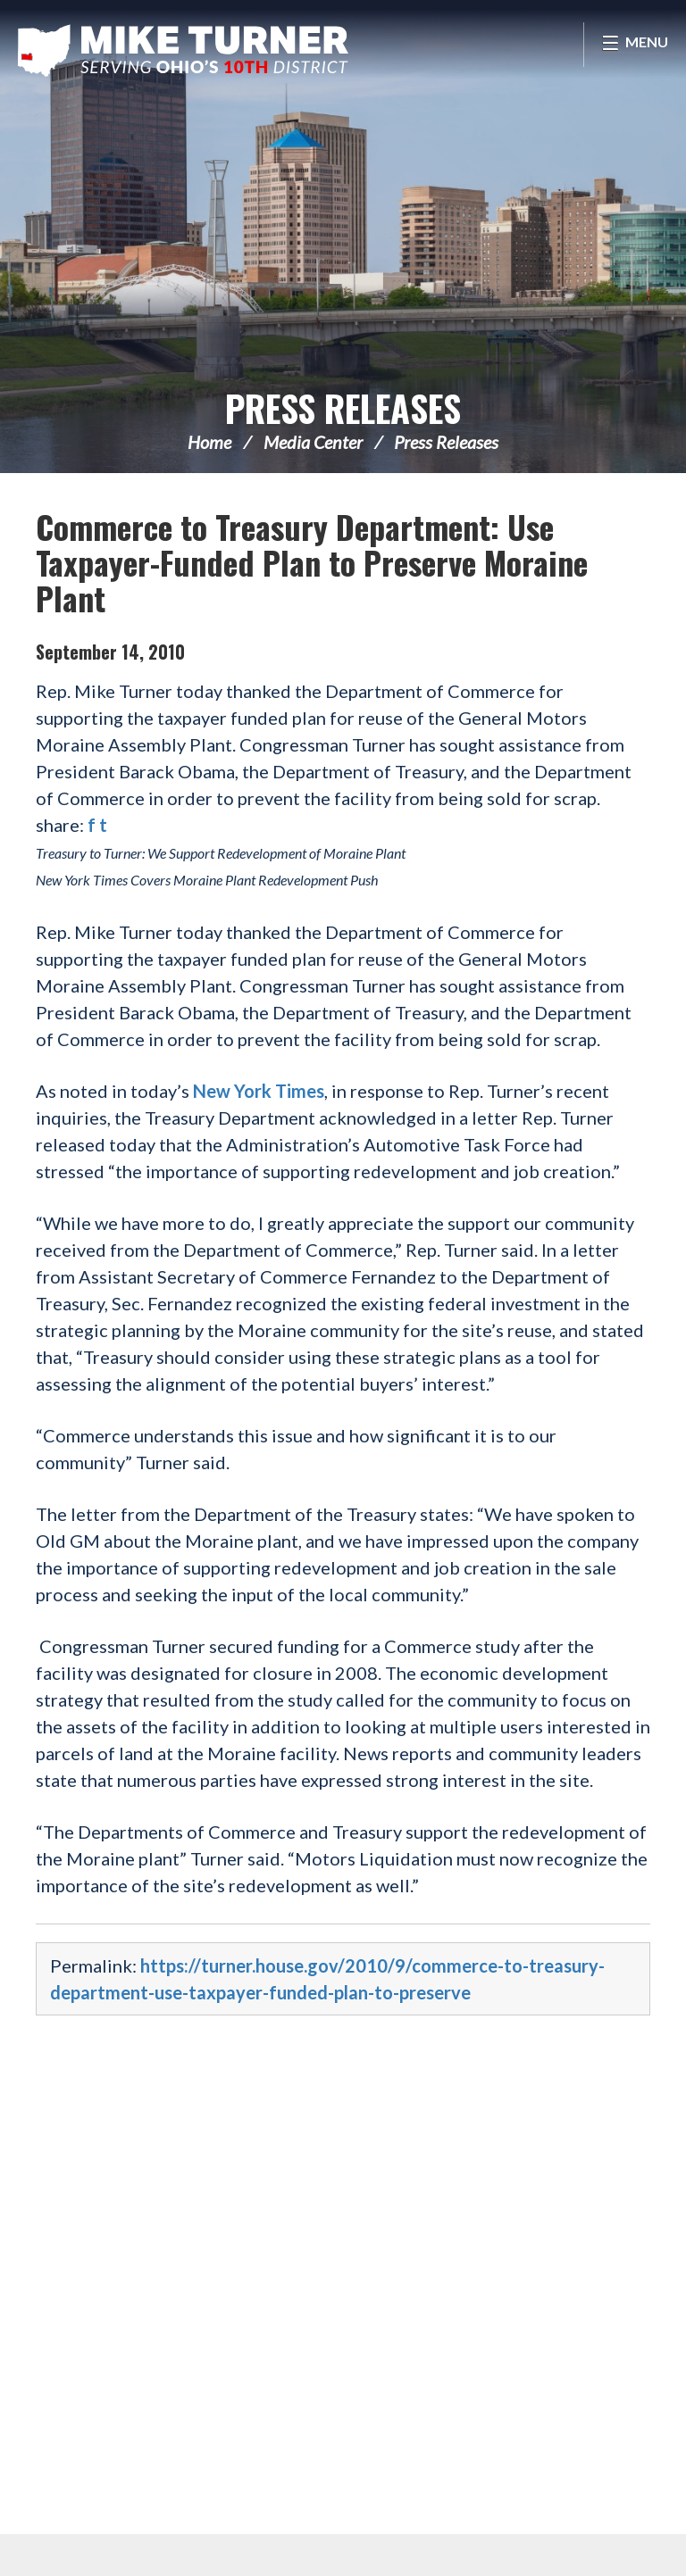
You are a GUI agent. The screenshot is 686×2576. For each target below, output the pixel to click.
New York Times (258, 1090)
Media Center (313, 442)
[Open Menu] (634, 44)
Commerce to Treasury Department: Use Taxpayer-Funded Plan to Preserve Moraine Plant (312, 562)
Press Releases (343, 408)
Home (209, 442)
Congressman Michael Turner (183, 50)
